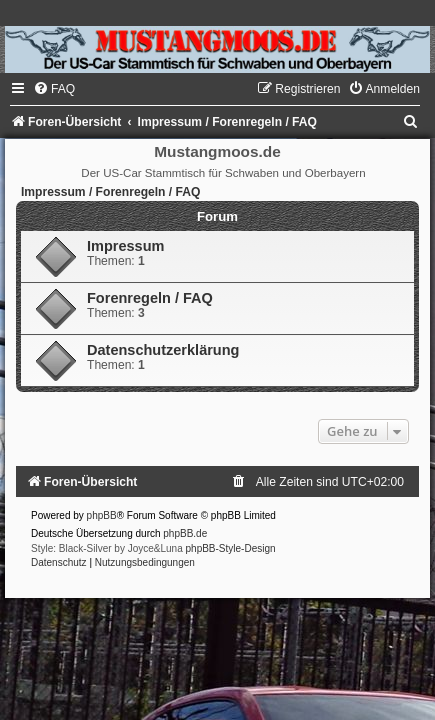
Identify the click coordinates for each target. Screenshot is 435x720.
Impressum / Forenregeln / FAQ (110, 192)
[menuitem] (54, 89)
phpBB (102, 515)
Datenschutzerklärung (163, 350)
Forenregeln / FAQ (150, 298)
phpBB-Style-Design (231, 548)
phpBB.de (185, 533)
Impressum (125, 246)
